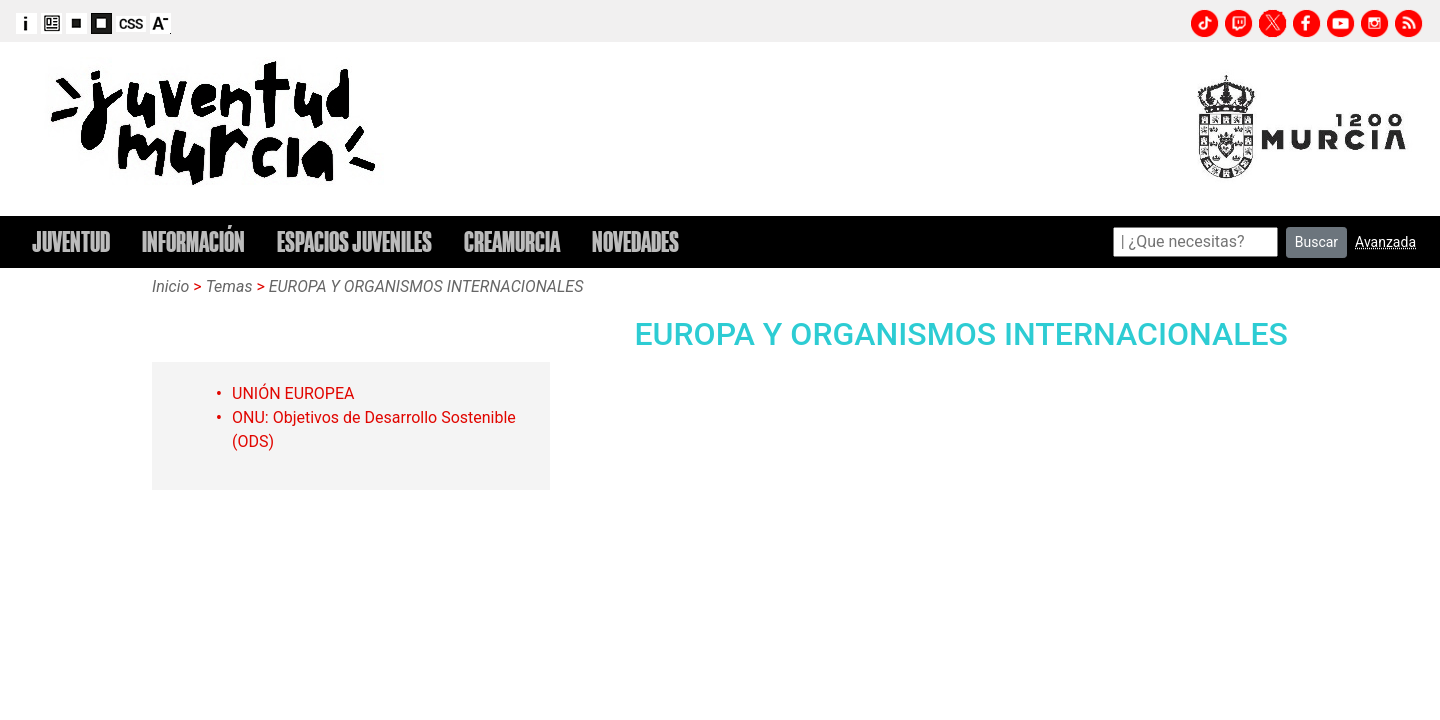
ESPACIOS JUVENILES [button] (354, 242)
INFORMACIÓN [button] (193, 242)
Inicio (170, 286)
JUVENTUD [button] (71, 242)
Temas (229, 286)
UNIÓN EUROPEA (293, 393)
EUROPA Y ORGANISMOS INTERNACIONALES (426, 286)
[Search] (1195, 242)
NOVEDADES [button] (635, 242)
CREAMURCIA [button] (512, 242)
